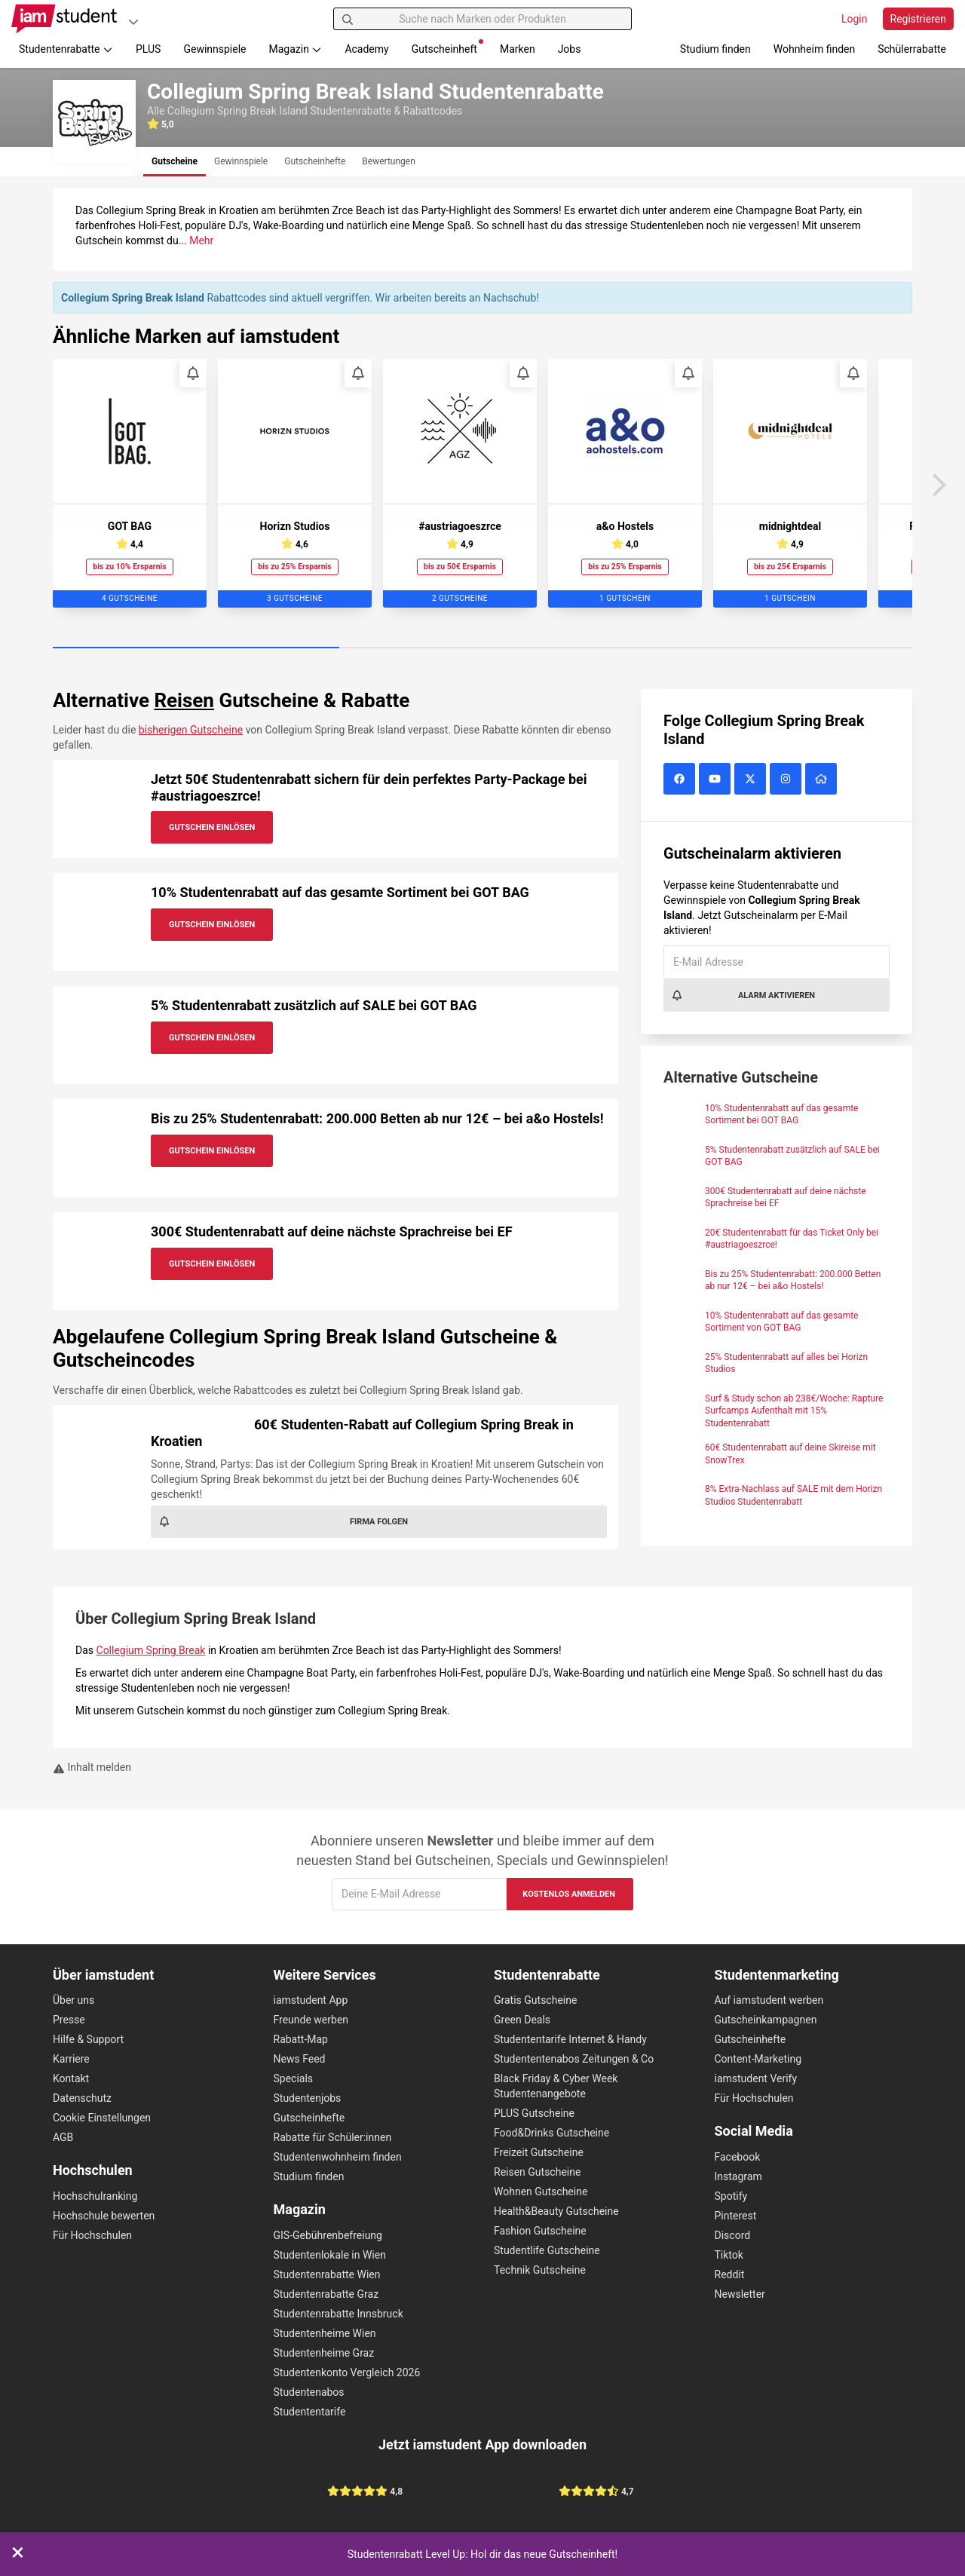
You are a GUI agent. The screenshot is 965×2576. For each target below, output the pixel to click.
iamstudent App (311, 2000)
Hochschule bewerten (104, 2216)
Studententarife (310, 2412)
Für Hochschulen (92, 2235)
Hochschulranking (95, 2196)
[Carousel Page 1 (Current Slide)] (196, 648)
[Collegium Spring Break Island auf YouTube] (716, 779)
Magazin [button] (296, 49)
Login (854, 19)
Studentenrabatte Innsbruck (338, 2314)
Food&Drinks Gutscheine (551, 2133)
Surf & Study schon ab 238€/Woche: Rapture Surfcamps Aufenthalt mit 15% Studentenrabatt (794, 1411)
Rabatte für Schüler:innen (333, 2137)
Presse (69, 2020)
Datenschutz (82, 2098)
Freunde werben (311, 2020)
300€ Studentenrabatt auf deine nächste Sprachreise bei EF (332, 1231)
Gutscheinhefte (309, 2118)
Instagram (738, 2176)
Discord (733, 2235)
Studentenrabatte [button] (66, 49)
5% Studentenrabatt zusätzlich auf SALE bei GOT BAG (314, 1005)
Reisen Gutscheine (537, 2172)
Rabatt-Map (301, 2039)
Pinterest (736, 2216)
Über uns (73, 2000)
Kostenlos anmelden (568, 1894)
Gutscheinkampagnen (766, 2020)
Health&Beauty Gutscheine (556, 2211)
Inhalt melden (92, 1767)
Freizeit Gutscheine (539, 2152)
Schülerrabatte (912, 49)
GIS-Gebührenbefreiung (328, 2235)
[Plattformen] (133, 21)
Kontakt (71, 2078)
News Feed (300, 2059)
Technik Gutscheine (540, 2270)
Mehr (201, 240)
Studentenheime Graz (324, 2353)
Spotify (731, 2196)
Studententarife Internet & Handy (570, 2039)
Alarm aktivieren (743, 995)
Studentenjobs (308, 2098)
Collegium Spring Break (151, 1650)
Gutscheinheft (447, 47)
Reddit (730, 2274)
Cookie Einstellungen (102, 2118)
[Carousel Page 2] (482, 648)
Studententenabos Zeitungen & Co (574, 2059)
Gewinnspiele (214, 49)
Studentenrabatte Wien (327, 2274)
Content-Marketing (758, 2059)
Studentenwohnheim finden (338, 2157)
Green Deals (522, 2020)
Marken (517, 49)
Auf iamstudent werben (769, 2000)
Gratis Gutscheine (535, 2000)
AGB (63, 2137)
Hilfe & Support (88, 2039)
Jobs (569, 49)
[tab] (174, 161)
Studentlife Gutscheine (547, 2250)
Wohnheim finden (814, 49)
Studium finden (715, 49)
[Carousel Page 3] (769, 648)
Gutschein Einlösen (212, 827)
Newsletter (740, 2294)
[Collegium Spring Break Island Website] (823, 779)
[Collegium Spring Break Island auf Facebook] (681, 779)
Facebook (738, 2157)
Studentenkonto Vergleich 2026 (347, 2372)
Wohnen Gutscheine (540, 2191)
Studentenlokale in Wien (330, 2255)
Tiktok (729, 2255)
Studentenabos (309, 2392)
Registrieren (918, 19)
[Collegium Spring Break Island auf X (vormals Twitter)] (752, 779)
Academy (366, 49)
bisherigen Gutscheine (191, 730)
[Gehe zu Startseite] (64, 19)
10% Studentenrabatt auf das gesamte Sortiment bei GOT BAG (340, 892)
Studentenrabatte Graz (326, 2294)
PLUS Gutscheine (534, 2113)
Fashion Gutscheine (540, 2231)
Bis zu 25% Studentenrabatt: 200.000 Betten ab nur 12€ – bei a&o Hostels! (377, 1118)
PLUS (148, 49)
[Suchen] (347, 19)
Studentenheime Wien (325, 2333)
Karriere (71, 2059)
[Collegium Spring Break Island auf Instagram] (787, 779)
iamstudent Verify (756, 2078)
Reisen (184, 700)
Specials (294, 2078)
